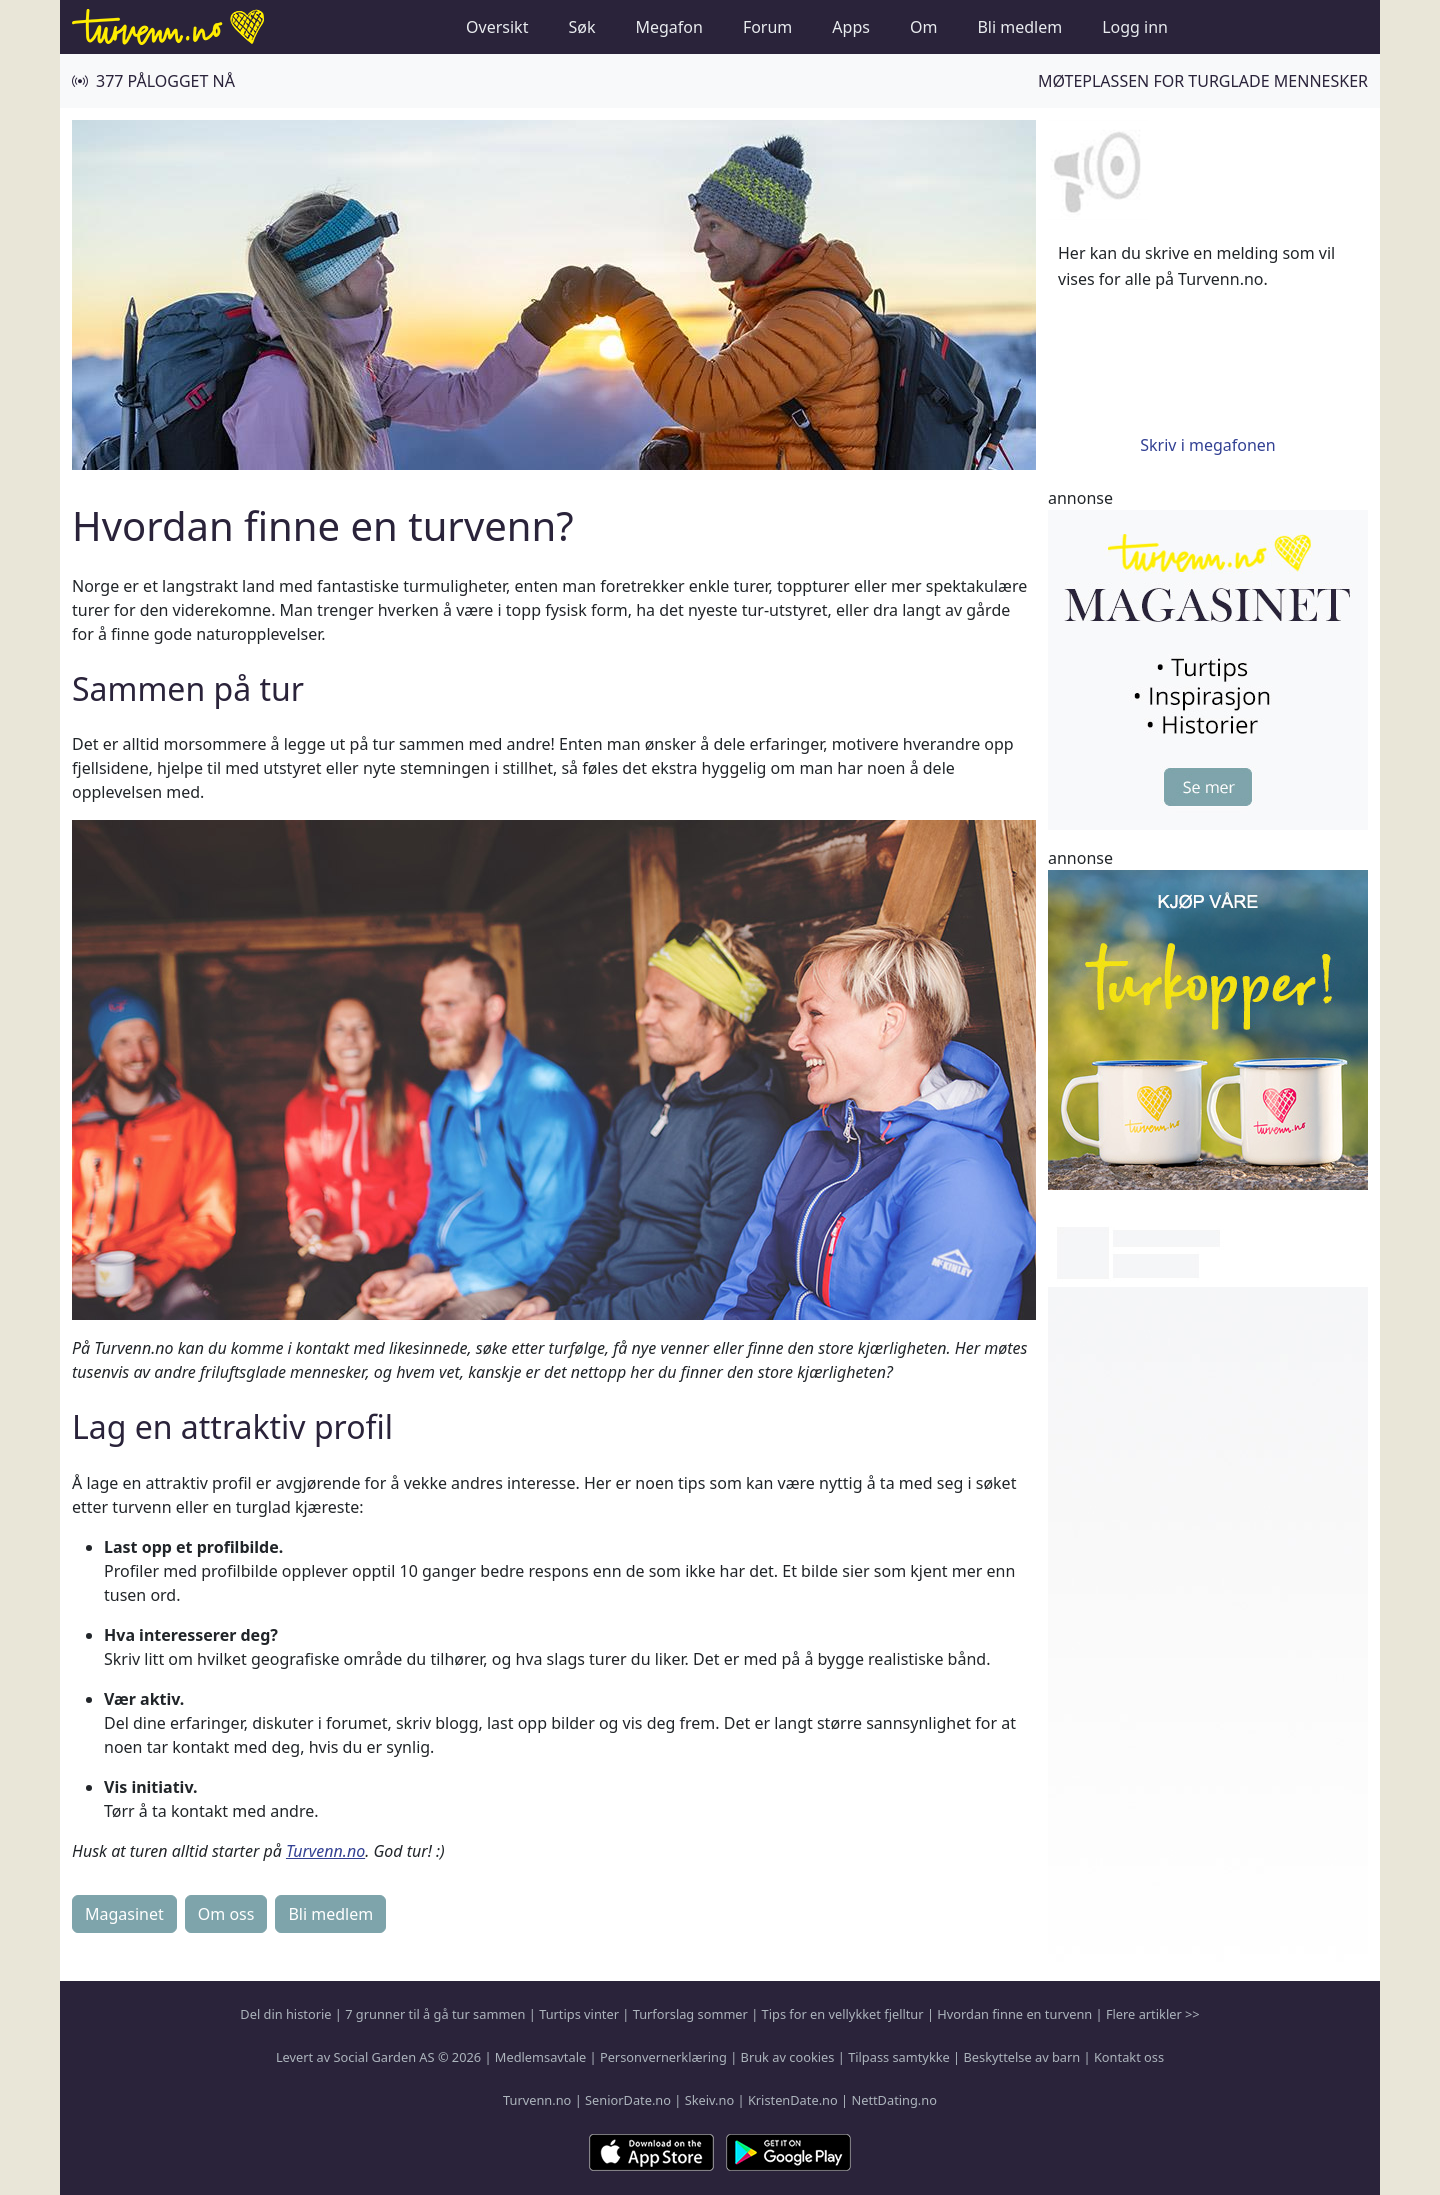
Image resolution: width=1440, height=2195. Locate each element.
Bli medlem (1019, 27)
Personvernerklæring (663, 2057)
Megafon (668, 27)
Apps (851, 27)
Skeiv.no (709, 2100)
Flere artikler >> (1153, 2014)
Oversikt (497, 27)
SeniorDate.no (628, 2100)
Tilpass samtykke (899, 2057)
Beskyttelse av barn (1022, 2057)
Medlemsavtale (540, 2057)
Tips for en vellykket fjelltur (843, 2014)
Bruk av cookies (788, 2057)
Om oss (226, 1914)
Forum (767, 27)
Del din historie (285, 2014)
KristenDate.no (793, 2100)
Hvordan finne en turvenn (1014, 2014)
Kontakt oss (1129, 2057)
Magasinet (124, 1914)
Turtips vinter (579, 2014)
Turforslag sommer (690, 2014)
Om (923, 27)
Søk (581, 27)
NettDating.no (893, 2100)
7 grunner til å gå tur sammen (435, 2014)
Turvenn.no (325, 1851)
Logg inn (1135, 27)
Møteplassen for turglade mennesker (1203, 81)
